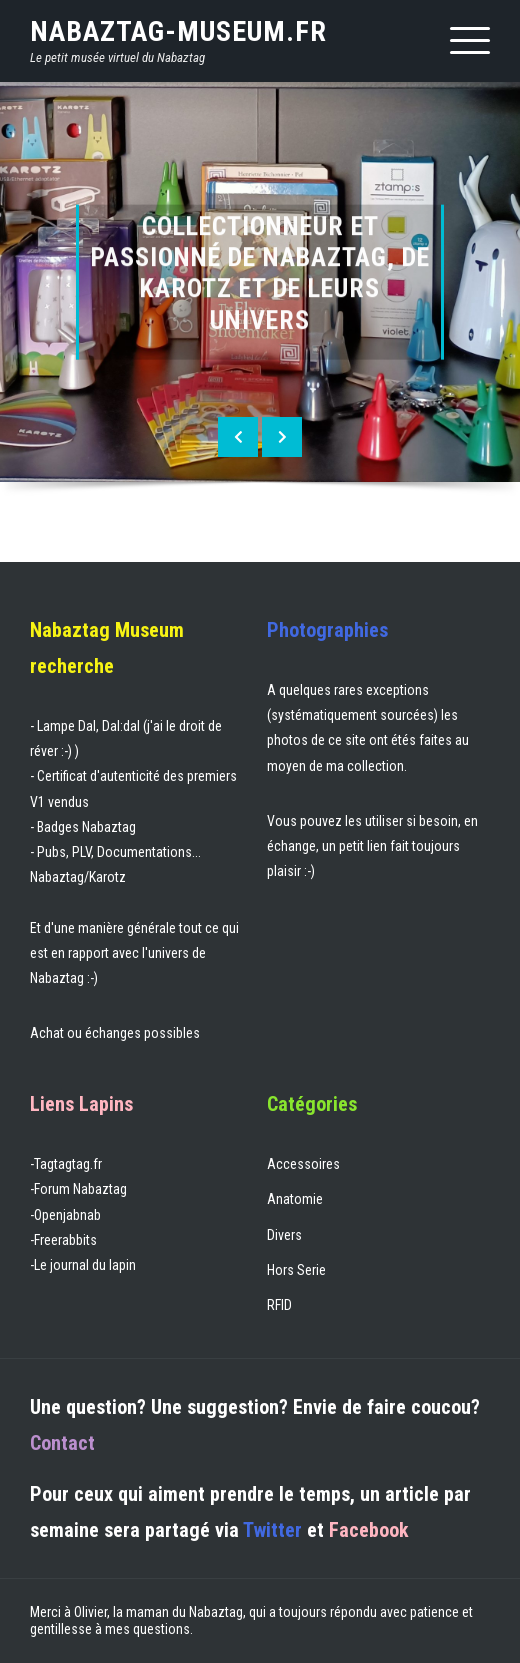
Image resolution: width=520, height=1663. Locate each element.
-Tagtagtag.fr (66, 1164)
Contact (62, 1443)
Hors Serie (296, 1270)
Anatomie (295, 1199)
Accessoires (303, 1164)
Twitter (272, 1530)
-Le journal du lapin (83, 1265)
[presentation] (238, 437)
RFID (279, 1305)
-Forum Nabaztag (78, 1189)
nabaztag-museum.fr (178, 31)
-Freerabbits (63, 1240)
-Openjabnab (65, 1215)
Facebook (369, 1530)
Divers (284, 1235)
